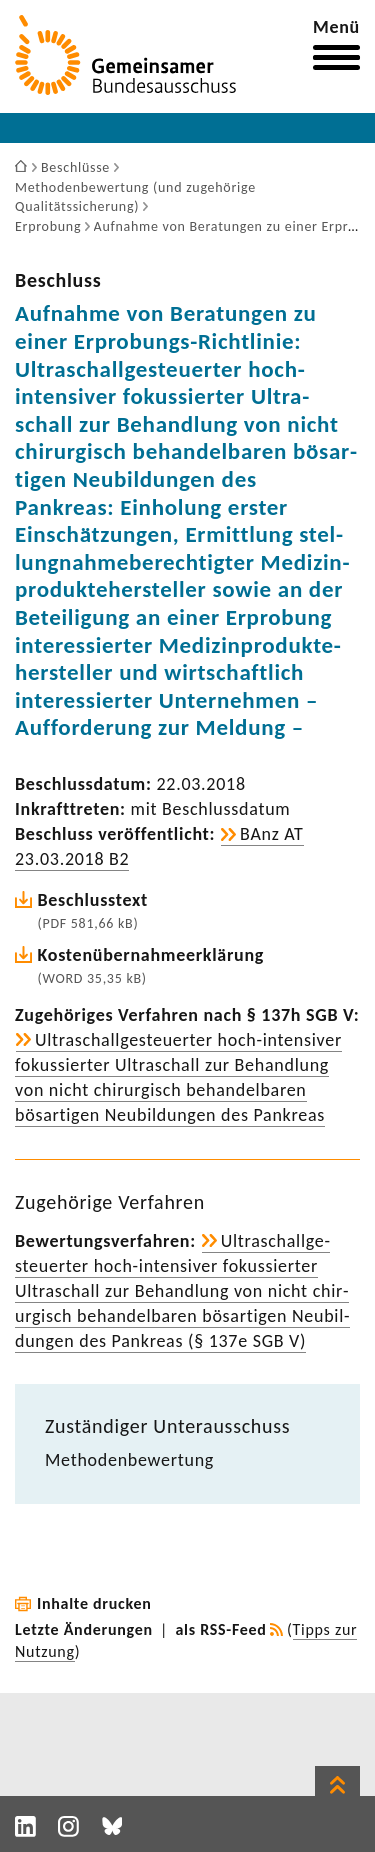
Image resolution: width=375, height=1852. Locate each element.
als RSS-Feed (221, 1629)
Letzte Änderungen (84, 1629)
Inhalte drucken (94, 1603)
